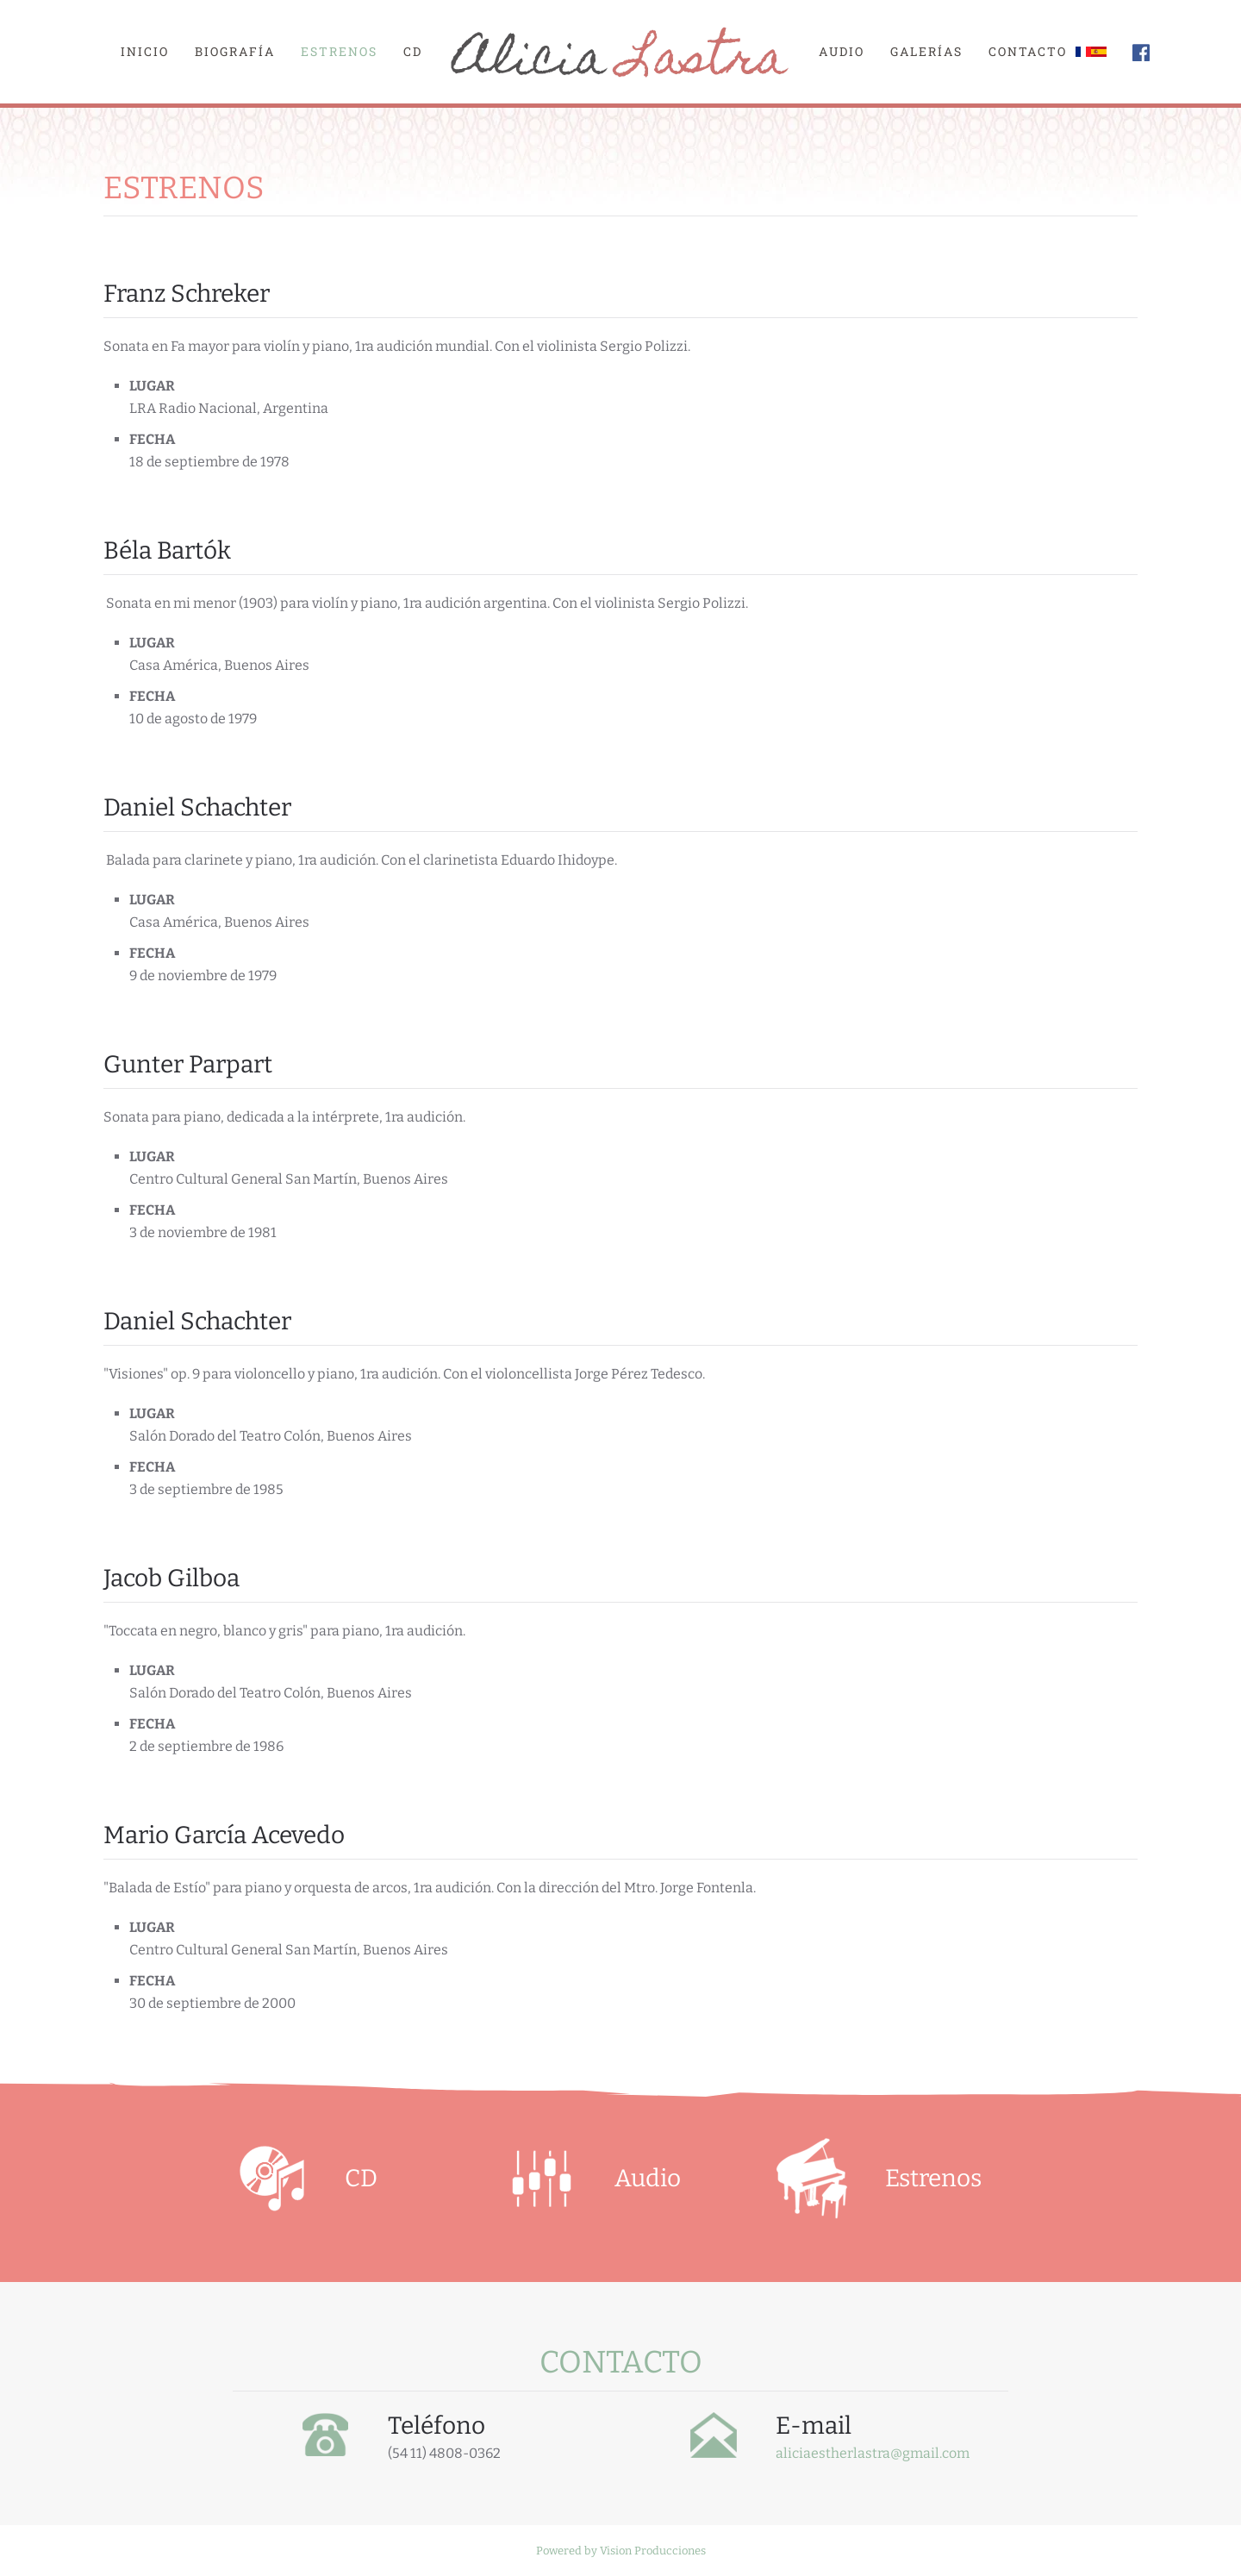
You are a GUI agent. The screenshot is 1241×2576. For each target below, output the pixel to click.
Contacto (1027, 51)
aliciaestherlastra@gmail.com (873, 2453)
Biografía (235, 51)
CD (412, 51)
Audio (841, 51)
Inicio (145, 51)
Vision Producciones (653, 2550)
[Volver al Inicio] (620, 51)
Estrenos (339, 51)
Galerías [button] (926, 51)
